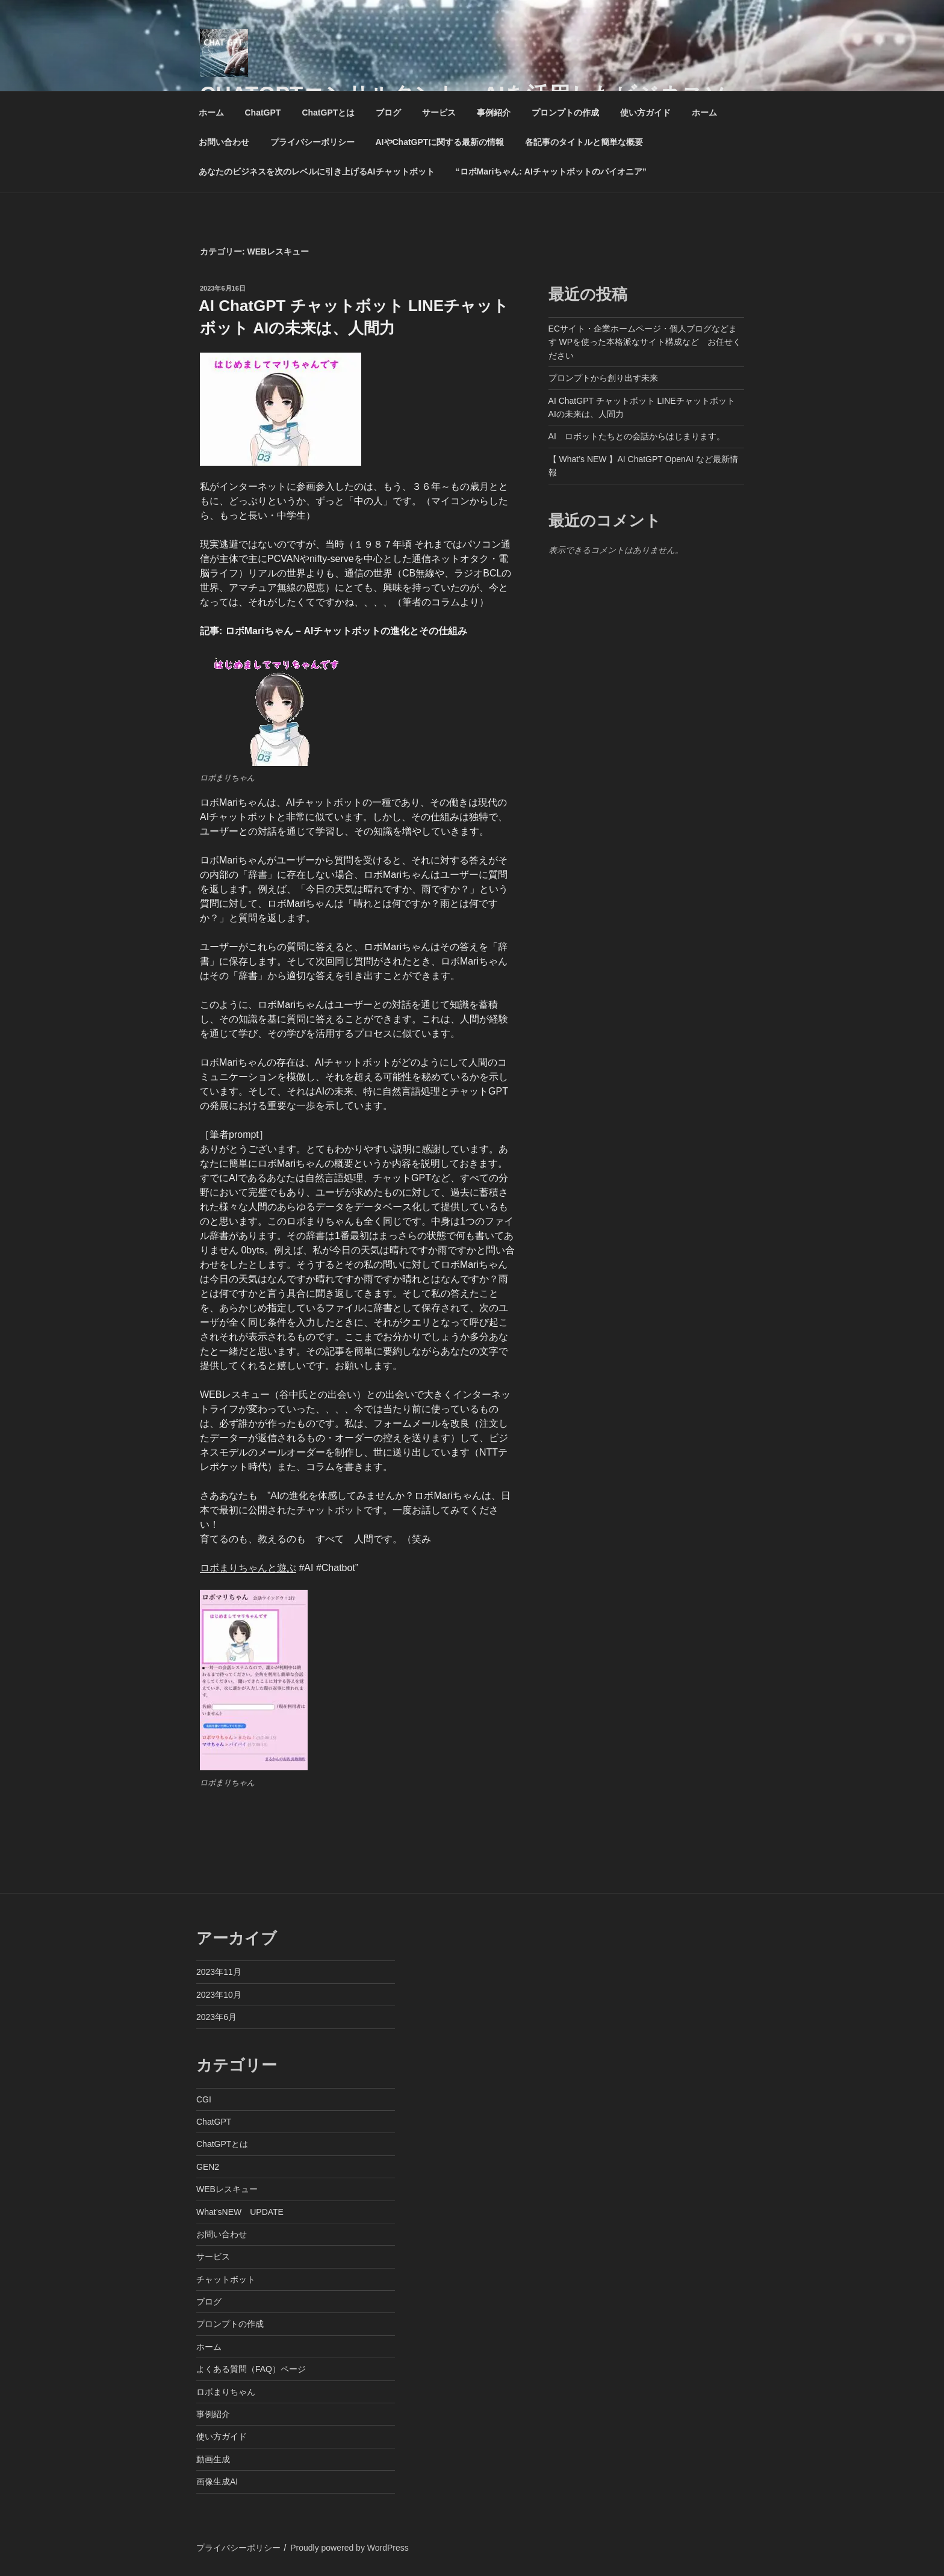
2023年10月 (218, 1995)
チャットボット (225, 2279)
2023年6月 (216, 2017)
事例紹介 (494, 112)
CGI (203, 2099)
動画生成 (213, 2459)
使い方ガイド (645, 112)
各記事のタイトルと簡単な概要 (584, 142)
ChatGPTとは (328, 112)
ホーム (211, 112)
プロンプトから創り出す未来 (603, 378)
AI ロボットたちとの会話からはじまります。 (636, 436)
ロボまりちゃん (225, 2392)
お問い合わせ (224, 142)
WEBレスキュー (227, 2189)
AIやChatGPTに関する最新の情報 (440, 142)
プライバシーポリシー (312, 142)
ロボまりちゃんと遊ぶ (248, 1568)
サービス (439, 112)
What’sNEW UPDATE (240, 2212)
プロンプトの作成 (565, 112)
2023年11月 (218, 1972)
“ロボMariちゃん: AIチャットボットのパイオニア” (551, 171)
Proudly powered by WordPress (349, 2548)
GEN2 (207, 2167)
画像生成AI (217, 2481)
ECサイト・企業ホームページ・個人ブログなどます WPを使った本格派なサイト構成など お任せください (644, 342)
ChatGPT (263, 112)
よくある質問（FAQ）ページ (251, 2369)
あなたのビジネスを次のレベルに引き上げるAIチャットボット (317, 171)
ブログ (388, 112)
